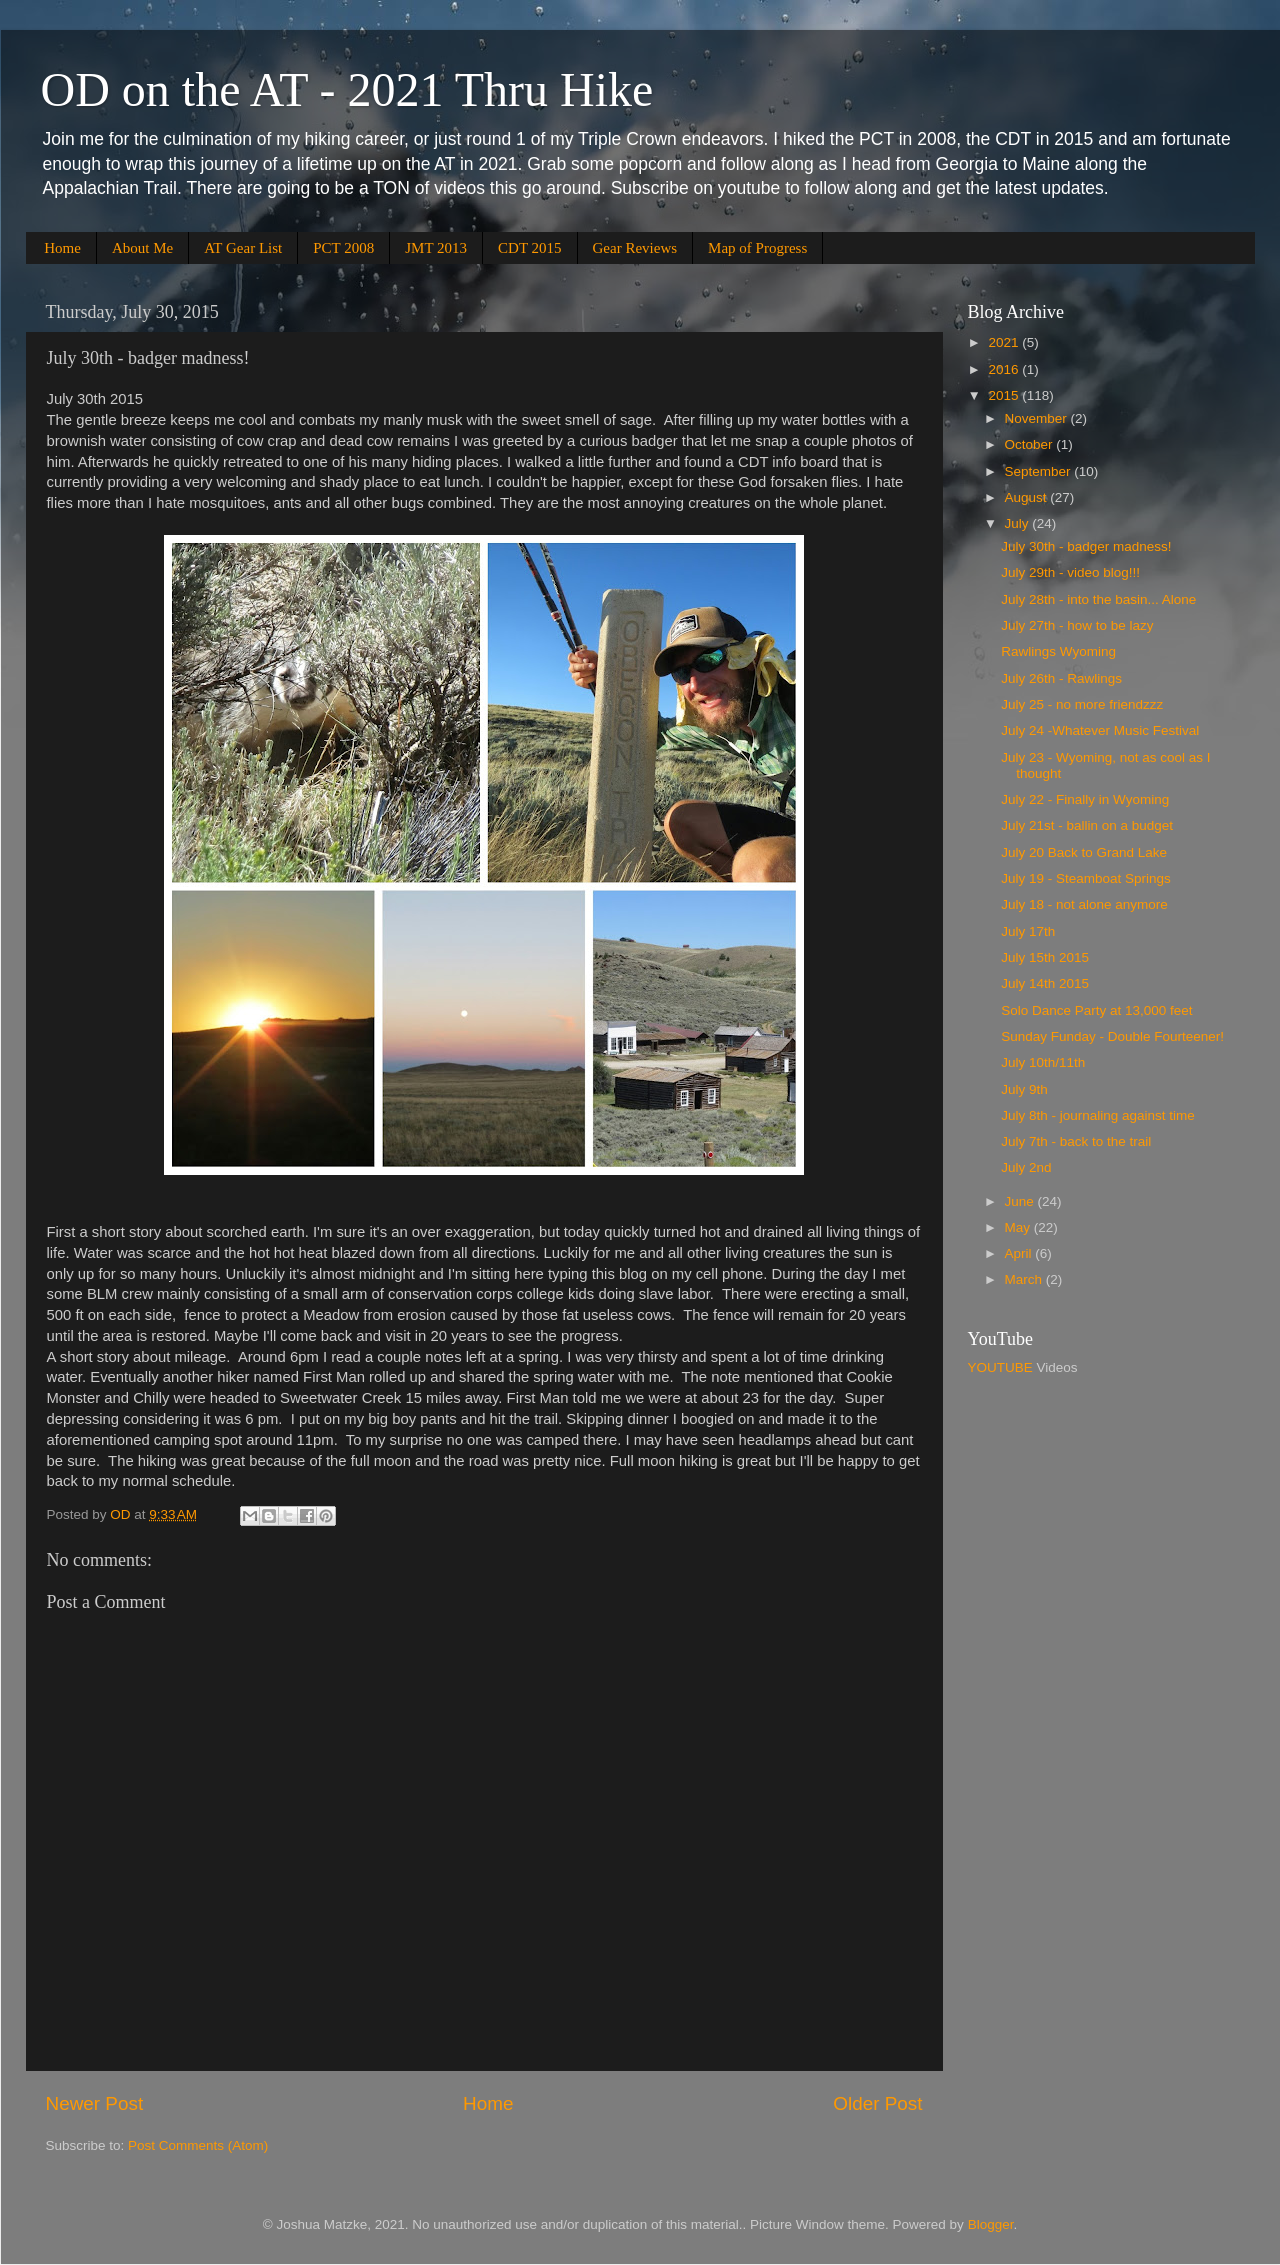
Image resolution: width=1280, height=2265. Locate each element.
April (1020, 1253)
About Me (142, 248)
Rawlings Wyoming (1058, 651)
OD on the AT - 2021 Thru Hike (347, 89)
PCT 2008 (343, 248)
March (1025, 1279)
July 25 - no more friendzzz (1082, 704)
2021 (1005, 342)
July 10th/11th (1043, 1062)
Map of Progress (757, 248)
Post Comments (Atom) (198, 2145)
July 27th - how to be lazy (1077, 625)
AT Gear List (243, 248)
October (1031, 444)
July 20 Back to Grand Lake (1084, 852)
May (1019, 1227)
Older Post (877, 2103)
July (1019, 523)
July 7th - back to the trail (1076, 1141)
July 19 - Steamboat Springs (1086, 878)
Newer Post (95, 2103)
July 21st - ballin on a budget (1087, 825)
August (1028, 497)
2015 (1005, 395)
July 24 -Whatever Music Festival (1100, 730)
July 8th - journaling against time (1098, 1115)
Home (62, 248)
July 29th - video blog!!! (1070, 572)
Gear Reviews (635, 248)
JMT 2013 (436, 248)
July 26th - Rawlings (1061, 678)
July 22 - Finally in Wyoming (1085, 799)
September (1040, 471)
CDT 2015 (529, 248)
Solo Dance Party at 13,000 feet (1096, 1010)
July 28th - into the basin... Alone (1098, 599)
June (1021, 1201)
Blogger (991, 2224)
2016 (1005, 369)
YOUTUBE (1000, 1367)
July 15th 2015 (1045, 957)
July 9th (1024, 1089)
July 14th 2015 (1045, 983)
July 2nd (1026, 1167)
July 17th (1028, 931)
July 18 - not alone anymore (1084, 904)
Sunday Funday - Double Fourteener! (1112, 1036)
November (1038, 418)
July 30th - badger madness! (1086, 546)
